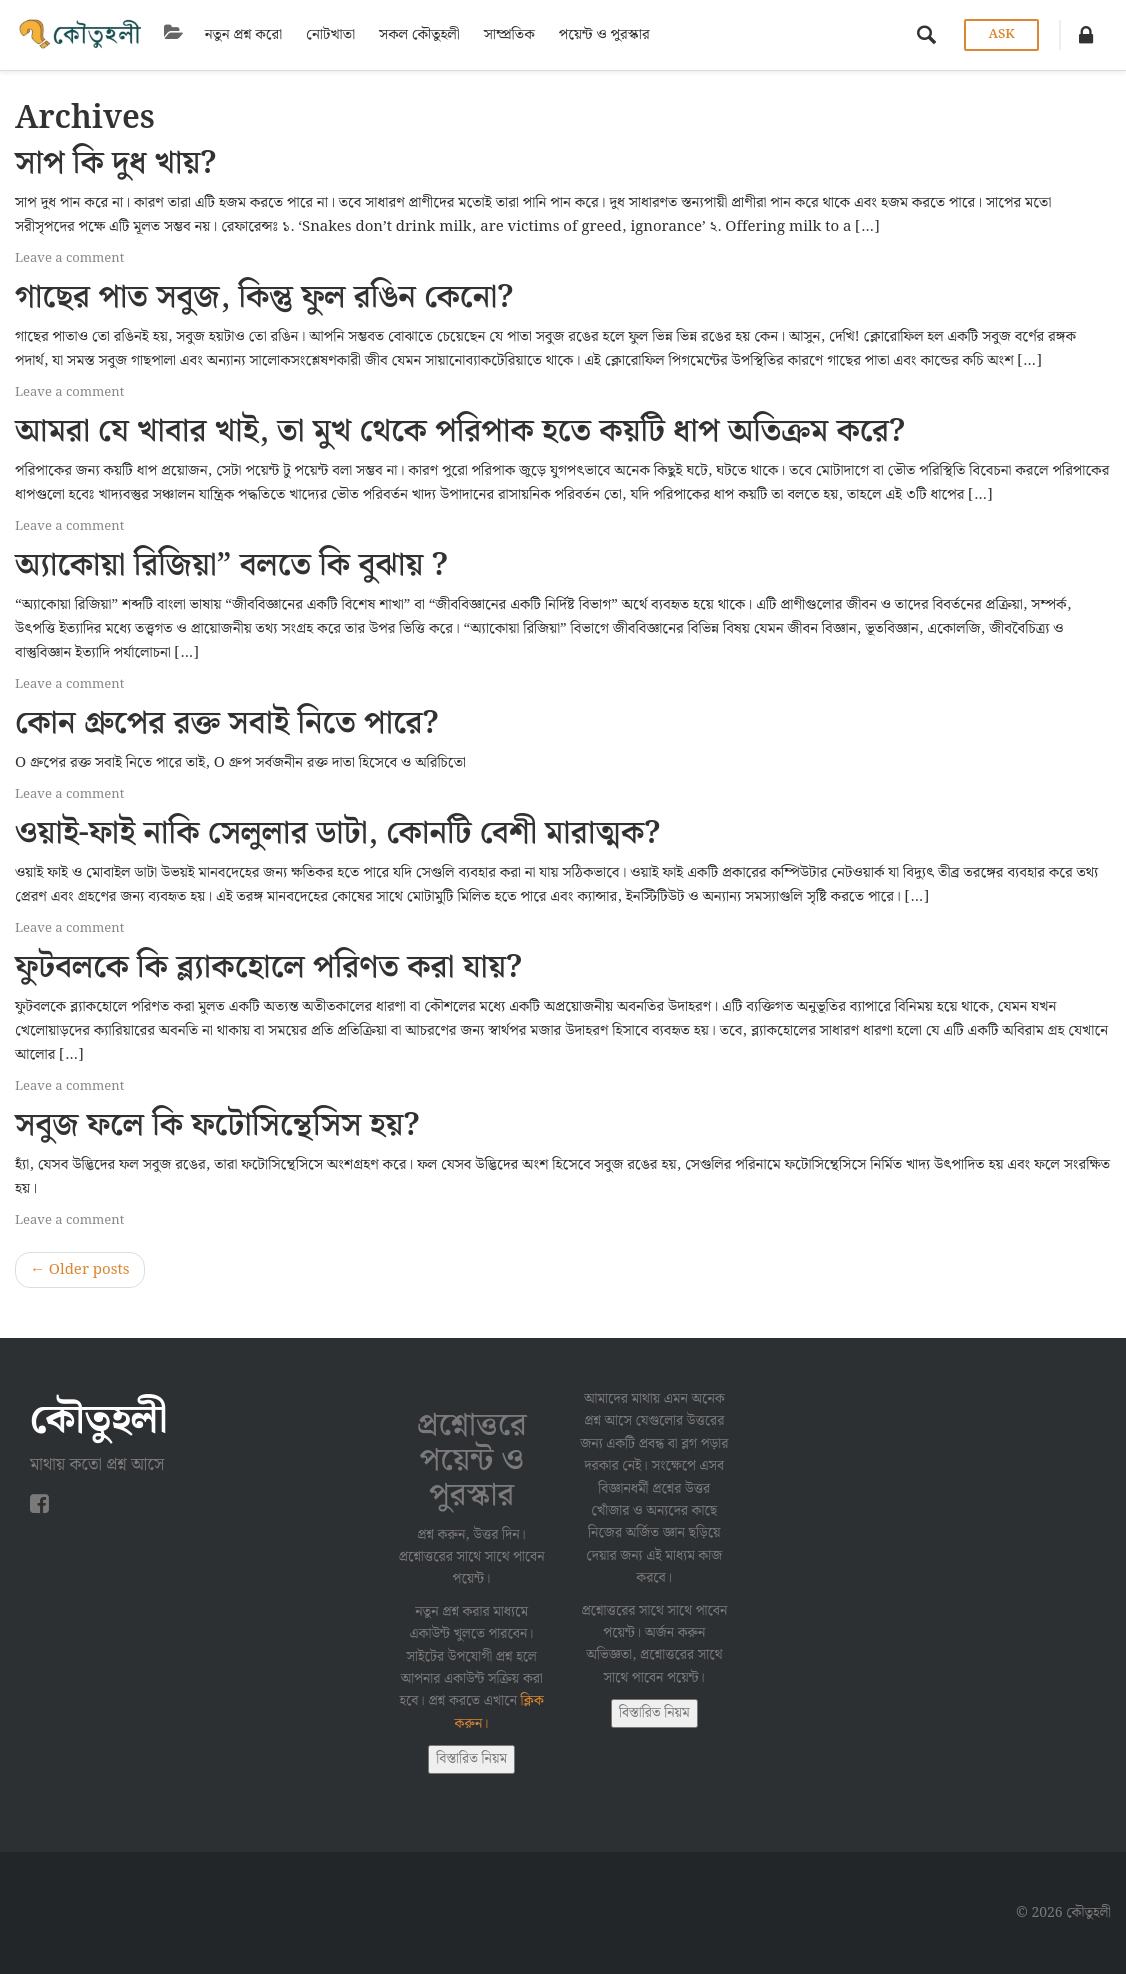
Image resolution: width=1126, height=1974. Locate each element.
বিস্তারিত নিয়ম (471, 1759)
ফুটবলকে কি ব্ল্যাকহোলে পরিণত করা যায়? (268, 967)
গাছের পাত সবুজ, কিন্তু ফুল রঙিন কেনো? (264, 297)
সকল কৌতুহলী (415, 35)
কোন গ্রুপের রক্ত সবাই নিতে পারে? (227, 723)
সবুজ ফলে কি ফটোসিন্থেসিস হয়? (217, 1125)
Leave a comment (69, 258)
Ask (1001, 34)
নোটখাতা (326, 35)
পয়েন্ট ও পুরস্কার (600, 35)
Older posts (80, 1270)
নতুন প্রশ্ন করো (239, 35)
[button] (1086, 35)
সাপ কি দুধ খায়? (116, 163)
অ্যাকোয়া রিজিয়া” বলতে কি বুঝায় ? (231, 565)
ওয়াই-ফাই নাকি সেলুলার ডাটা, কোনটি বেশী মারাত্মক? (337, 833)
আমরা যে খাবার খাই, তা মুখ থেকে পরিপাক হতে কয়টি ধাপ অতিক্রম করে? (460, 431)
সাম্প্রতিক (505, 35)
